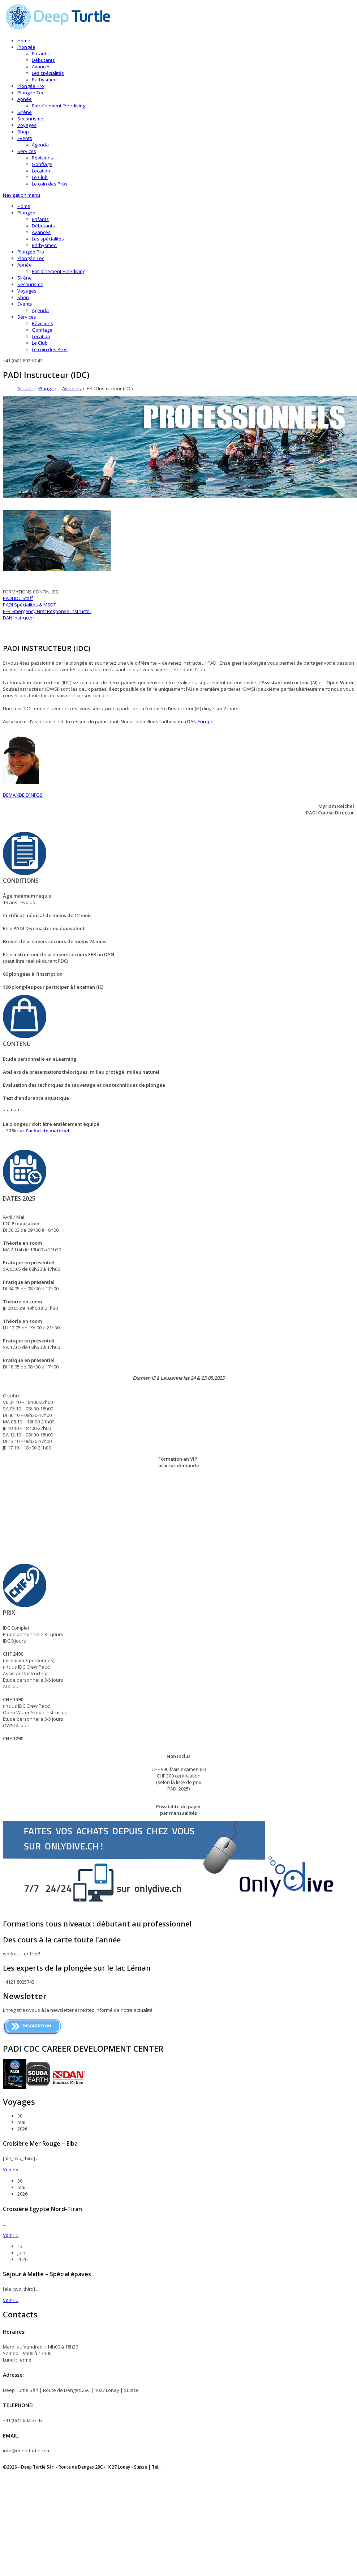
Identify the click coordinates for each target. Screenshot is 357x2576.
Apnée (24, 99)
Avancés (41, 66)
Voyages (26, 125)
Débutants (43, 60)
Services (26, 151)
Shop (23, 131)
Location (41, 170)
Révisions (42, 157)
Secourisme (30, 118)
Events (24, 138)
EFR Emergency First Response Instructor (47, 611)
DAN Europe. (201, 721)
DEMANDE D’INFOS (23, 795)
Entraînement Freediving (58, 105)
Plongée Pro (30, 86)
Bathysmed (44, 79)
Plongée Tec (30, 92)
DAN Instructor (18, 617)
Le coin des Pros (50, 183)
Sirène (24, 112)
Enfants (40, 53)
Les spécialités (48, 73)
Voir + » (10, 2169)
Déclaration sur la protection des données (46, 2477)
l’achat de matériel (47, 1130)
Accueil (25, 388)
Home (23, 40)
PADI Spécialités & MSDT (29, 604)
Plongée (26, 47)
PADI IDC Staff (18, 598)
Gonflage (42, 164)
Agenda (40, 144)
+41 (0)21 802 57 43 (183, 2467)
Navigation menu (21, 195)
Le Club (40, 177)
